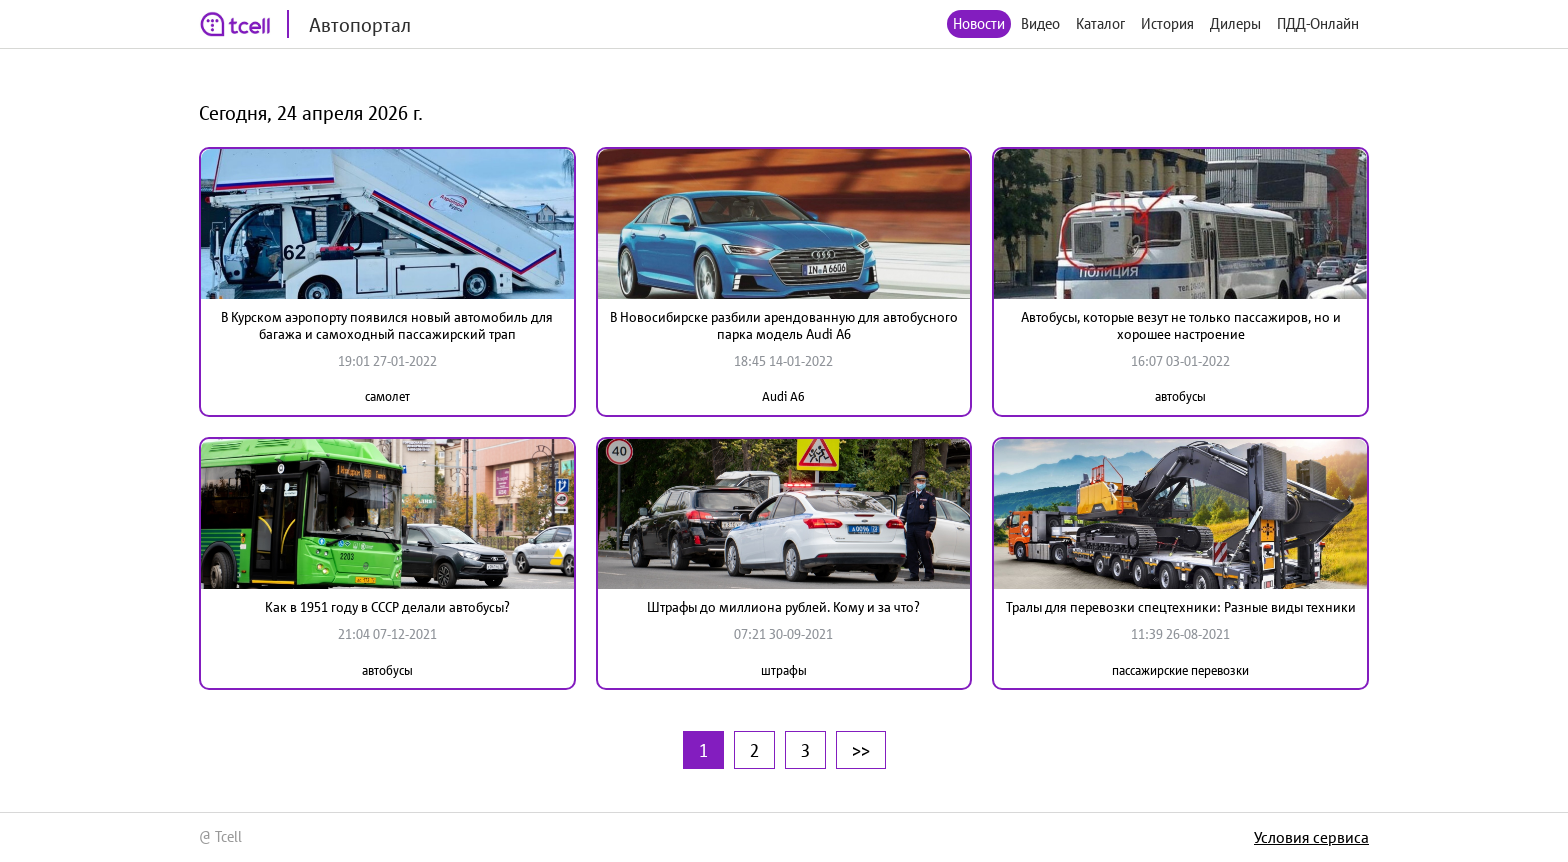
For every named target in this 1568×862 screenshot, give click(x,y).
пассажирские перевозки (1180, 670)
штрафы (784, 670)
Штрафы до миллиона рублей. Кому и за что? (783, 607)
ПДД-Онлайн (1318, 23)
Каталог (1100, 23)
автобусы (1180, 396)
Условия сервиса (1311, 837)
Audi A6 (783, 396)
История (1167, 23)
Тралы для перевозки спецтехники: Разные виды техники (1181, 607)
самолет (387, 396)
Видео (1040, 23)
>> (861, 750)
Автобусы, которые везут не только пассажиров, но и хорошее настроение (1181, 325)
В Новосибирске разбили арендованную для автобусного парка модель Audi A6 (784, 325)
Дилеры (1235, 23)
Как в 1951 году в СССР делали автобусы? (387, 607)
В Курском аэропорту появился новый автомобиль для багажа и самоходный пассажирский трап (387, 325)
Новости (979, 23)
